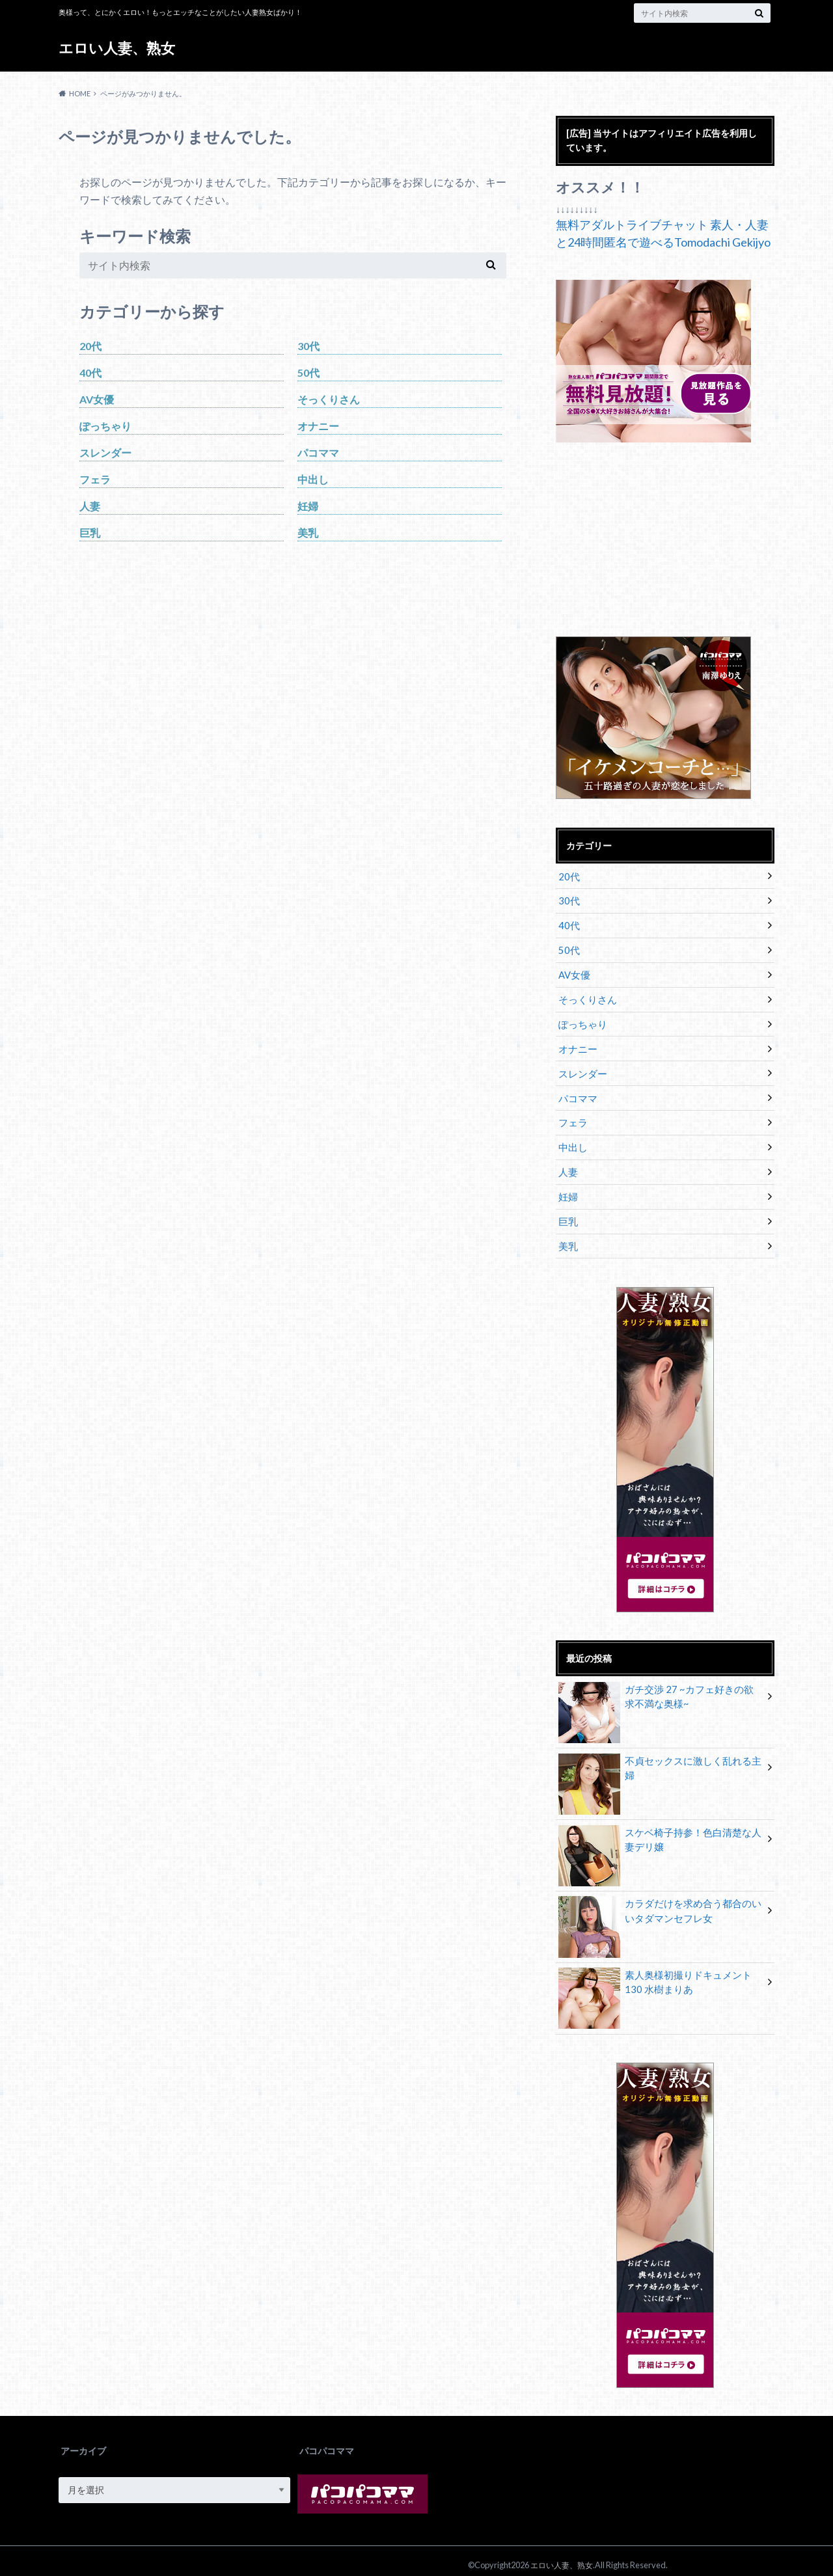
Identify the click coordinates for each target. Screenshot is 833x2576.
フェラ (95, 479)
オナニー (318, 426)
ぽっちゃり (105, 426)
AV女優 (96, 399)
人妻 (89, 506)
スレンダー (105, 452)
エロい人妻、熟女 (117, 48)
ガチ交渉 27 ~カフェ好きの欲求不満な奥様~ (660, 1688)
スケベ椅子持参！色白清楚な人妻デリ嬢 (659, 1831)
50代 (308, 372)
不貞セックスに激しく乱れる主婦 (659, 1753)
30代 (308, 346)
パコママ (318, 452)
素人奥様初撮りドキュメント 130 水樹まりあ (659, 1974)
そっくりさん (328, 399)
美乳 (307, 532)
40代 (90, 372)
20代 (90, 346)
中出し (313, 479)
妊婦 (307, 506)
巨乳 (89, 532)
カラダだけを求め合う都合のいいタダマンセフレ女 (659, 1902)
